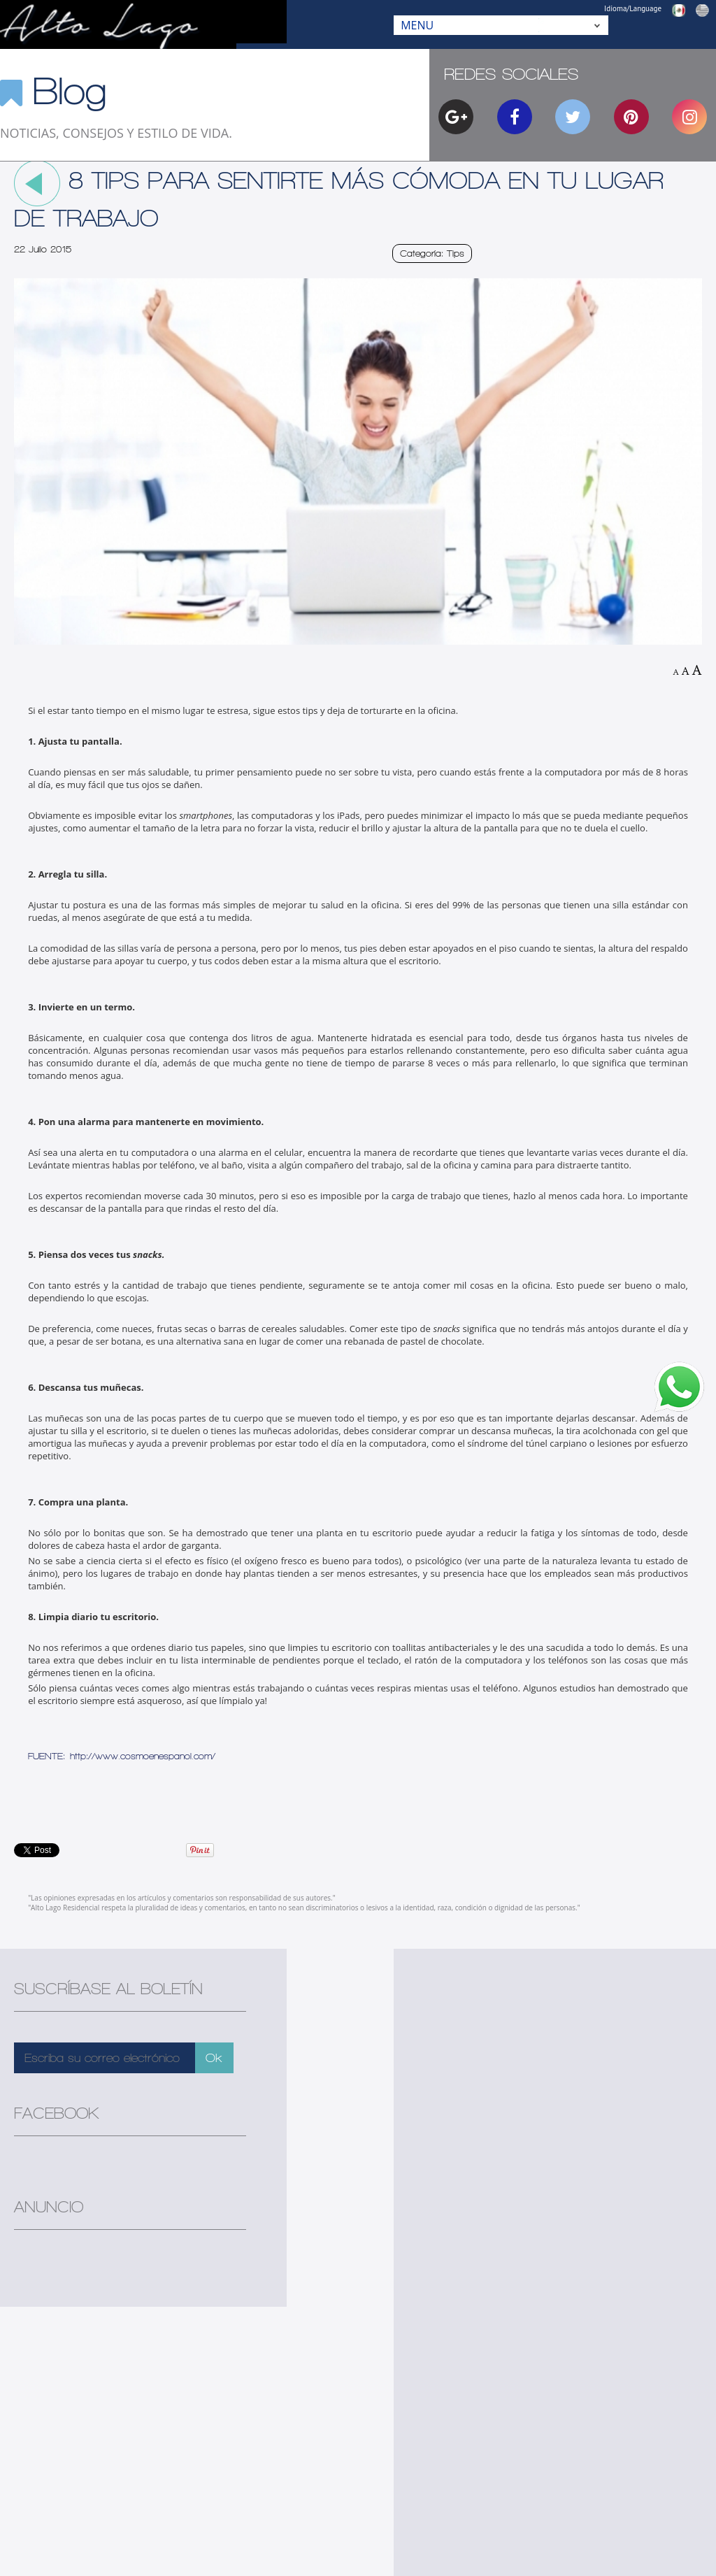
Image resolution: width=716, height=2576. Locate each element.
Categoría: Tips (432, 253)
